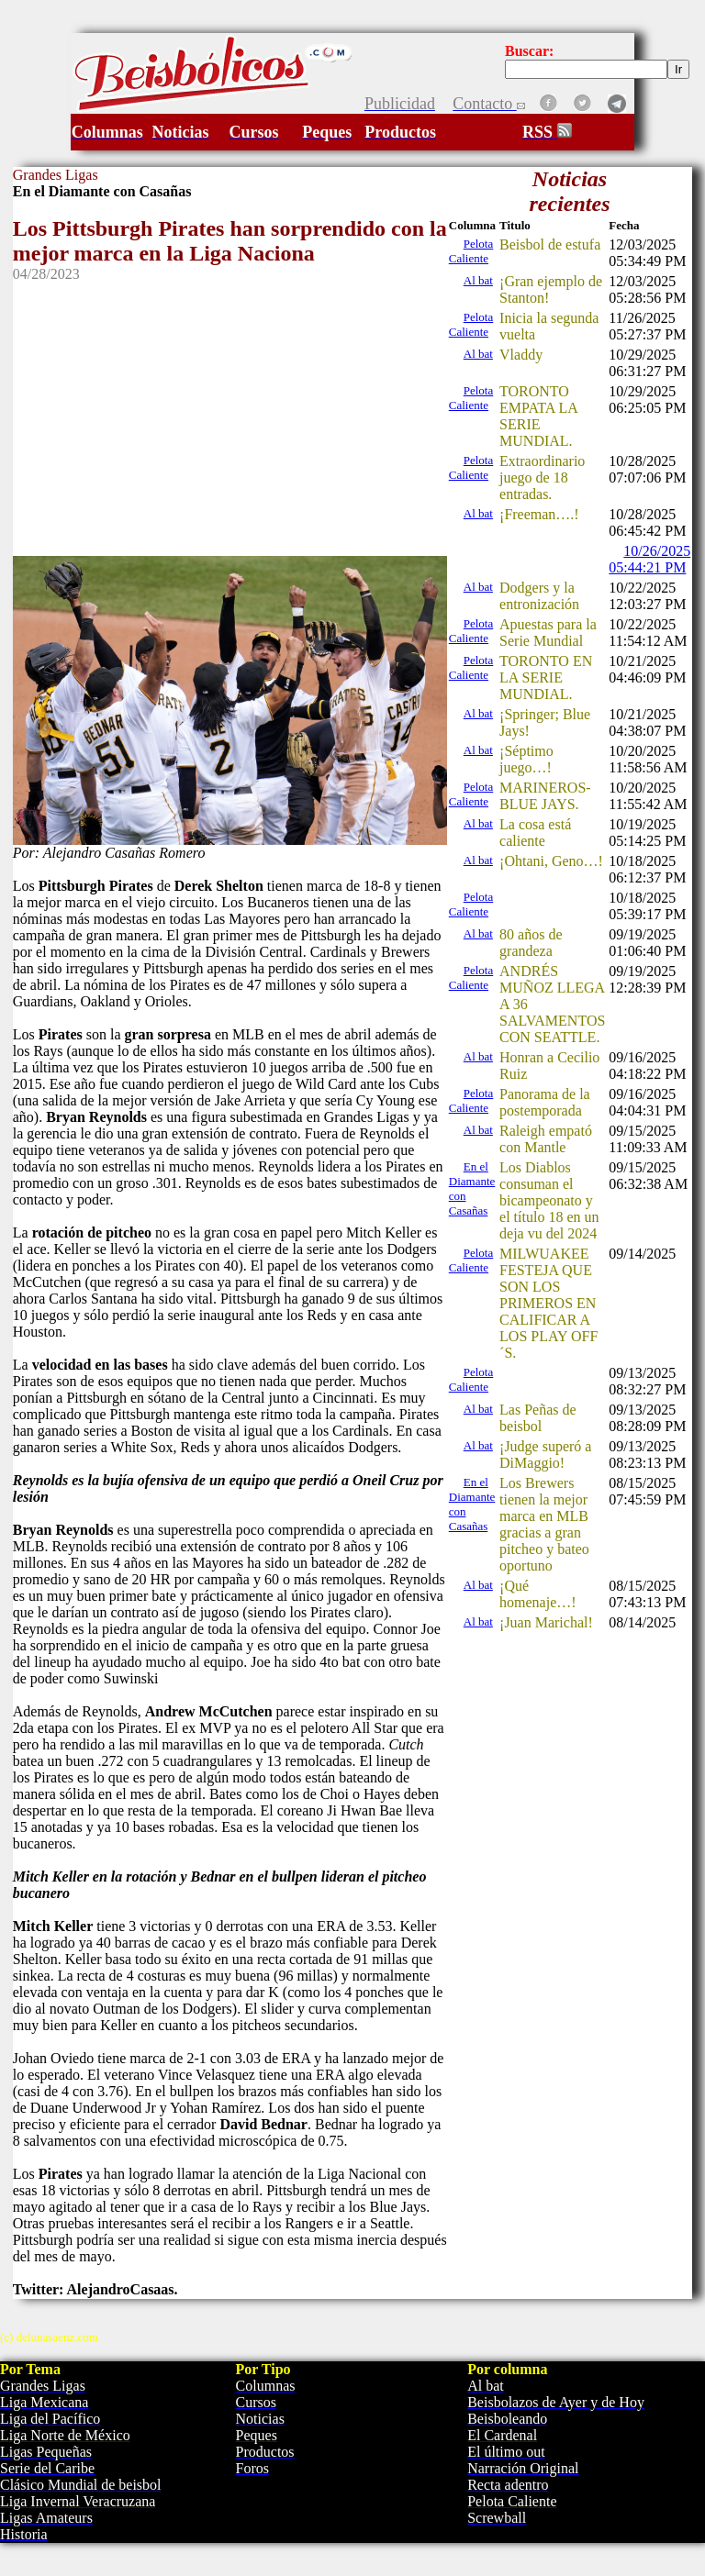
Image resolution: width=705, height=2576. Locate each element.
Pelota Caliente (471, 251)
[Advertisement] (230, 411)
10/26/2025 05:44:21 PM (649, 559)
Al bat (478, 280)
